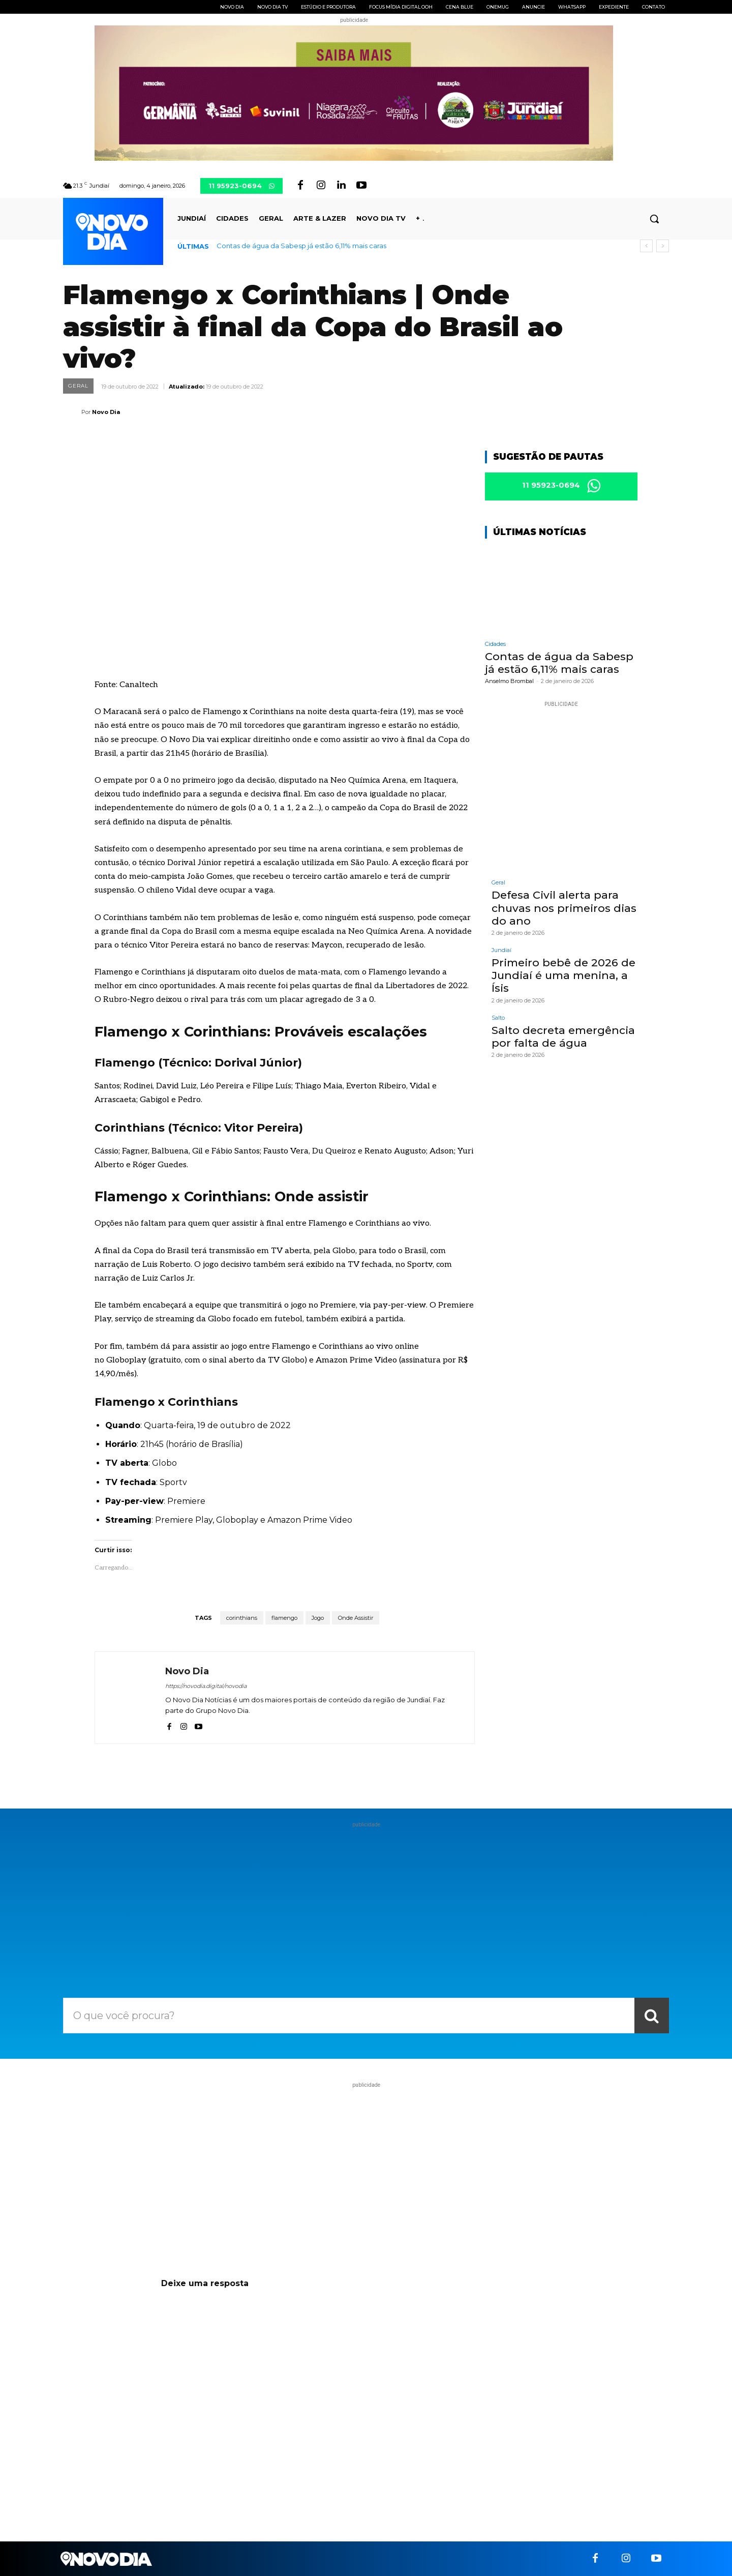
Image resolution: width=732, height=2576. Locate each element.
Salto (498, 1018)
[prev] (646, 246)
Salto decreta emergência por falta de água (563, 1036)
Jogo (318, 1617)
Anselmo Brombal (509, 681)
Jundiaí (501, 950)
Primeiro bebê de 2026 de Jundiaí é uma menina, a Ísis (563, 975)
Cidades (495, 644)
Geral (78, 386)
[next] (662, 246)
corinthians (241, 1617)
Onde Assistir (355, 1617)
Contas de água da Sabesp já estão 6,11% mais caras (301, 246)
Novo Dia (106, 412)
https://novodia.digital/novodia (206, 1686)
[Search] (651, 2015)
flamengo (284, 1617)
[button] (654, 218)
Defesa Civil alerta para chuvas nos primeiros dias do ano (564, 908)
